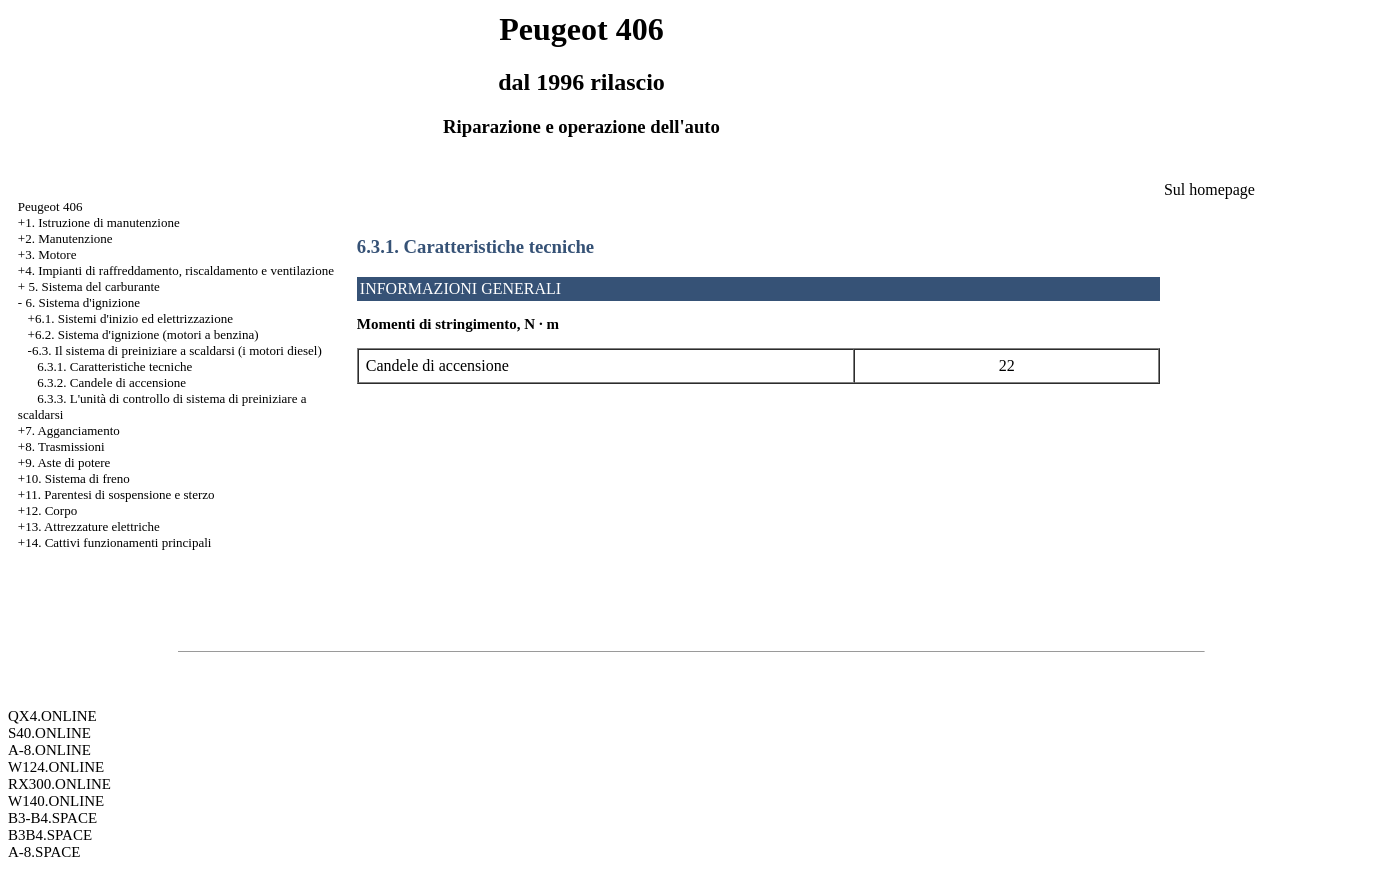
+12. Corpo (47, 510)
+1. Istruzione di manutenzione (99, 222)
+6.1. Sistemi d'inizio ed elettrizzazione (130, 318)
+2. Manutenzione (65, 238)
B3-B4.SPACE (52, 818)
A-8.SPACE (44, 852)
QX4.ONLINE (52, 716)
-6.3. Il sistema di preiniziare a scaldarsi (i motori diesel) (175, 350)
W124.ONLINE (56, 767)
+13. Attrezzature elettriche (89, 526)
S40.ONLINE (49, 733)
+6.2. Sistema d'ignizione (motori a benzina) (143, 334)
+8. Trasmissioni (61, 446)
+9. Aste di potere (64, 462)
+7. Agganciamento (69, 430)
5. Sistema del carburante (93, 286)
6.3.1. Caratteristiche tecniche (114, 366)
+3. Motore (47, 254)
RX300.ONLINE (59, 784)
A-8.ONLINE (49, 750)
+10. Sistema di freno (74, 478)
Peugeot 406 (50, 206)
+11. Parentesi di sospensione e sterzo (116, 494)
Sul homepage (1209, 189)
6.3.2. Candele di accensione (111, 382)
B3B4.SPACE (50, 835)
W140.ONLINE (56, 801)
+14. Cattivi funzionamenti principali (115, 542)
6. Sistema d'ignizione (82, 302)
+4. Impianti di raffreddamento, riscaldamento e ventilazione (176, 270)
